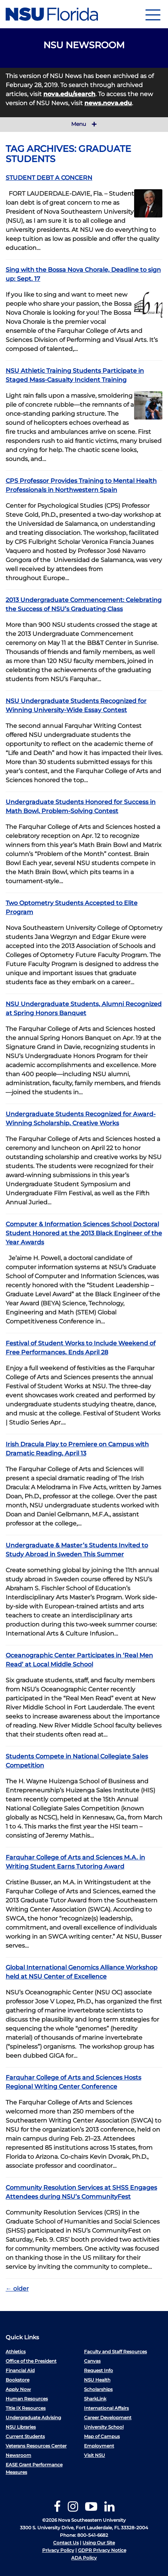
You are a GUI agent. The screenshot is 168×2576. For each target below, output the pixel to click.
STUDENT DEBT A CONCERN (49, 177)
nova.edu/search (69, 94)
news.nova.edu (108, 103)
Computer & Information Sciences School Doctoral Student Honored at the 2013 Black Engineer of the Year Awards (84, 1233)
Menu (84, 124)
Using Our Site (98, 2542)
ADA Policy (84, 2558)
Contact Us (66, 2542)
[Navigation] (153, 14)
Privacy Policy (58, 2550)
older (17, 2288)
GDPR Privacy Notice (102, 2550)
